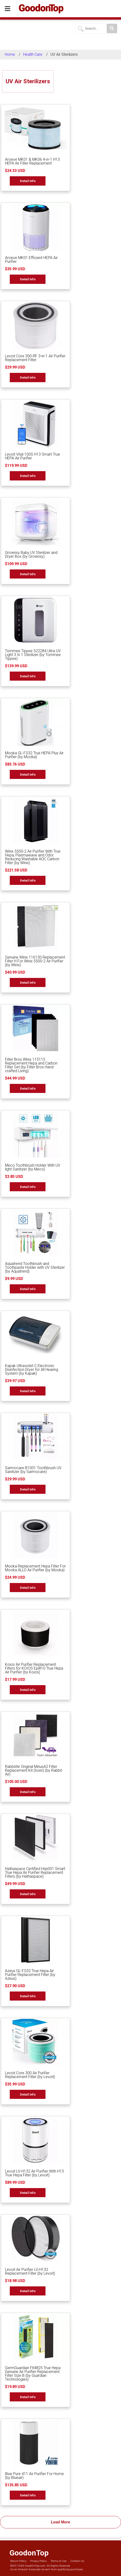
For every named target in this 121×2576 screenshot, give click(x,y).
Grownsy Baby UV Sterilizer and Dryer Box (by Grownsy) (31, 554)
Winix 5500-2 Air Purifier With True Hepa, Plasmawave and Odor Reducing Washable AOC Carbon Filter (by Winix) (32, 857)
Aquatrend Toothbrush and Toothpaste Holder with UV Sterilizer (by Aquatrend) (35, 1267)
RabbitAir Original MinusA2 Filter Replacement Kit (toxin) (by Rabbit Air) (33, 1770)
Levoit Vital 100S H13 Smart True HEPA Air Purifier (32, 456)
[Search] (112, 28)
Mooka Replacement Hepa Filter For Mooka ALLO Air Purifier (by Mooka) (35, 1568)
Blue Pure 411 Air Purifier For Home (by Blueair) (34, 2475)
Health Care (32, 54)
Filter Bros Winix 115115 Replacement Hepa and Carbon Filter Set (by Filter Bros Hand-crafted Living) (31, 1065)
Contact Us (77, 2561)
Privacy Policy (38, 2561)
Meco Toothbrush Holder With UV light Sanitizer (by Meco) (32, 1167)
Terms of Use (58, 2561)
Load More (60, 2522)
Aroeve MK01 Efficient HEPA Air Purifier (31, 259)
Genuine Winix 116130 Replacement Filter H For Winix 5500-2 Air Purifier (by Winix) (35, 961)
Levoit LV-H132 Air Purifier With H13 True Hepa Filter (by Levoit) (34, 2173)
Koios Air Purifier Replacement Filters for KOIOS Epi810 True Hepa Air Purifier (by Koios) (34, 1668)
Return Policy (18, 2561)
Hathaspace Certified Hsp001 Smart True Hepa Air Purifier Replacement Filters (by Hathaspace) (35, 1872)
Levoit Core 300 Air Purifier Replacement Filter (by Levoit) (30, 2075)
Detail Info (27, 181)
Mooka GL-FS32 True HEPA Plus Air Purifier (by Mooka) (34, 755)
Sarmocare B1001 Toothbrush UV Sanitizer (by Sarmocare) (33, 1470)
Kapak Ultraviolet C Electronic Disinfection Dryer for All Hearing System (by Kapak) (31, 1369)
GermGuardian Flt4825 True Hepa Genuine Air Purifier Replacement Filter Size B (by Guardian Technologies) (32, 2374)
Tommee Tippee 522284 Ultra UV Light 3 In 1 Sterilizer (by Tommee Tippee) (33, 655)
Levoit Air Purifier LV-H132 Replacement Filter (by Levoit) (30, 2271)
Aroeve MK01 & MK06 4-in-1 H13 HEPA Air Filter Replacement (32, 161)
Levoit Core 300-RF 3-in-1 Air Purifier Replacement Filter (35, 358)
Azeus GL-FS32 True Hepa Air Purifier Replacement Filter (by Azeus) (30, 1975)
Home (10, 54)
